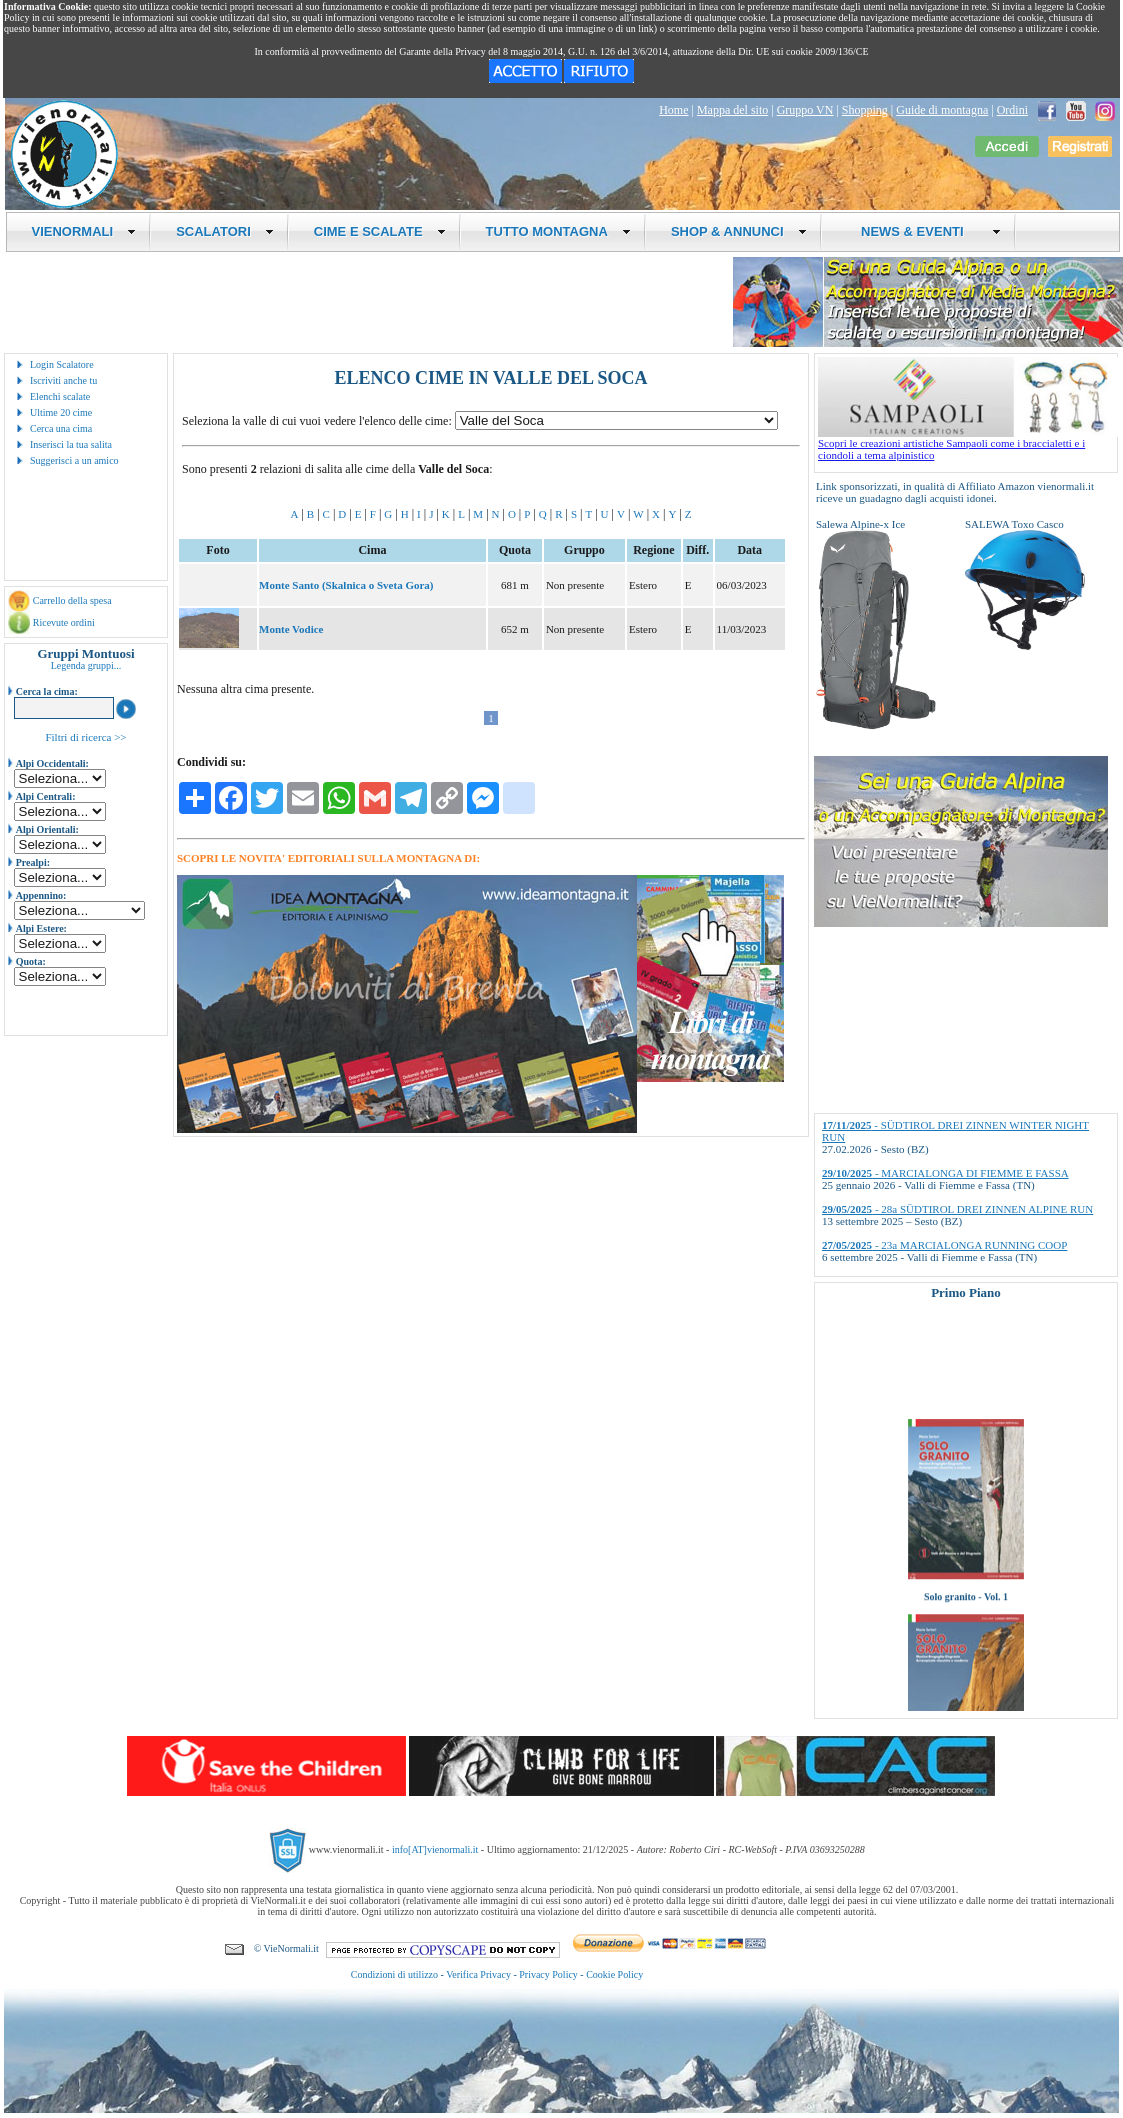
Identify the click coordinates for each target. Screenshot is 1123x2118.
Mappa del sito (732, 110)
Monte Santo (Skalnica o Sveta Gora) (346, 585)
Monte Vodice (291, 629)
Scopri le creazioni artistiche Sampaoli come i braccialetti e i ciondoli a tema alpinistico (968, 444)
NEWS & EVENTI (924, 231)
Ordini (1012, 110)
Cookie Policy (614, 1974)
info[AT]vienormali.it (435, 1849)
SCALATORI (225, 231)
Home (673, 110)
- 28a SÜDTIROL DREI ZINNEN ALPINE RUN (957, 1209)
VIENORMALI (84, 231)
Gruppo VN (805, 110)
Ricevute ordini (64, 622)
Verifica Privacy (478, 1974)
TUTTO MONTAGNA (558, 231)
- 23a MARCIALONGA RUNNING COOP (944, 1245)
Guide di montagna (942, 110)
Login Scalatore (62, 364)
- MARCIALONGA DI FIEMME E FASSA (945, 1173)
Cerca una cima (61, 428)
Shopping (865, 110)
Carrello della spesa (72, 600)
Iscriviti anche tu (63, 380)
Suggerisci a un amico (74, 460)
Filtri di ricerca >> (85, 737)
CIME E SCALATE (380, 231)
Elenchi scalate (60, 396)
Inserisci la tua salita (71, 444)
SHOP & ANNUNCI (739, 231)
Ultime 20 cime (61, 412)
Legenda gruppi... (86, 665)
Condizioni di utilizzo (394, 1974)
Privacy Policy (548, 1974)
